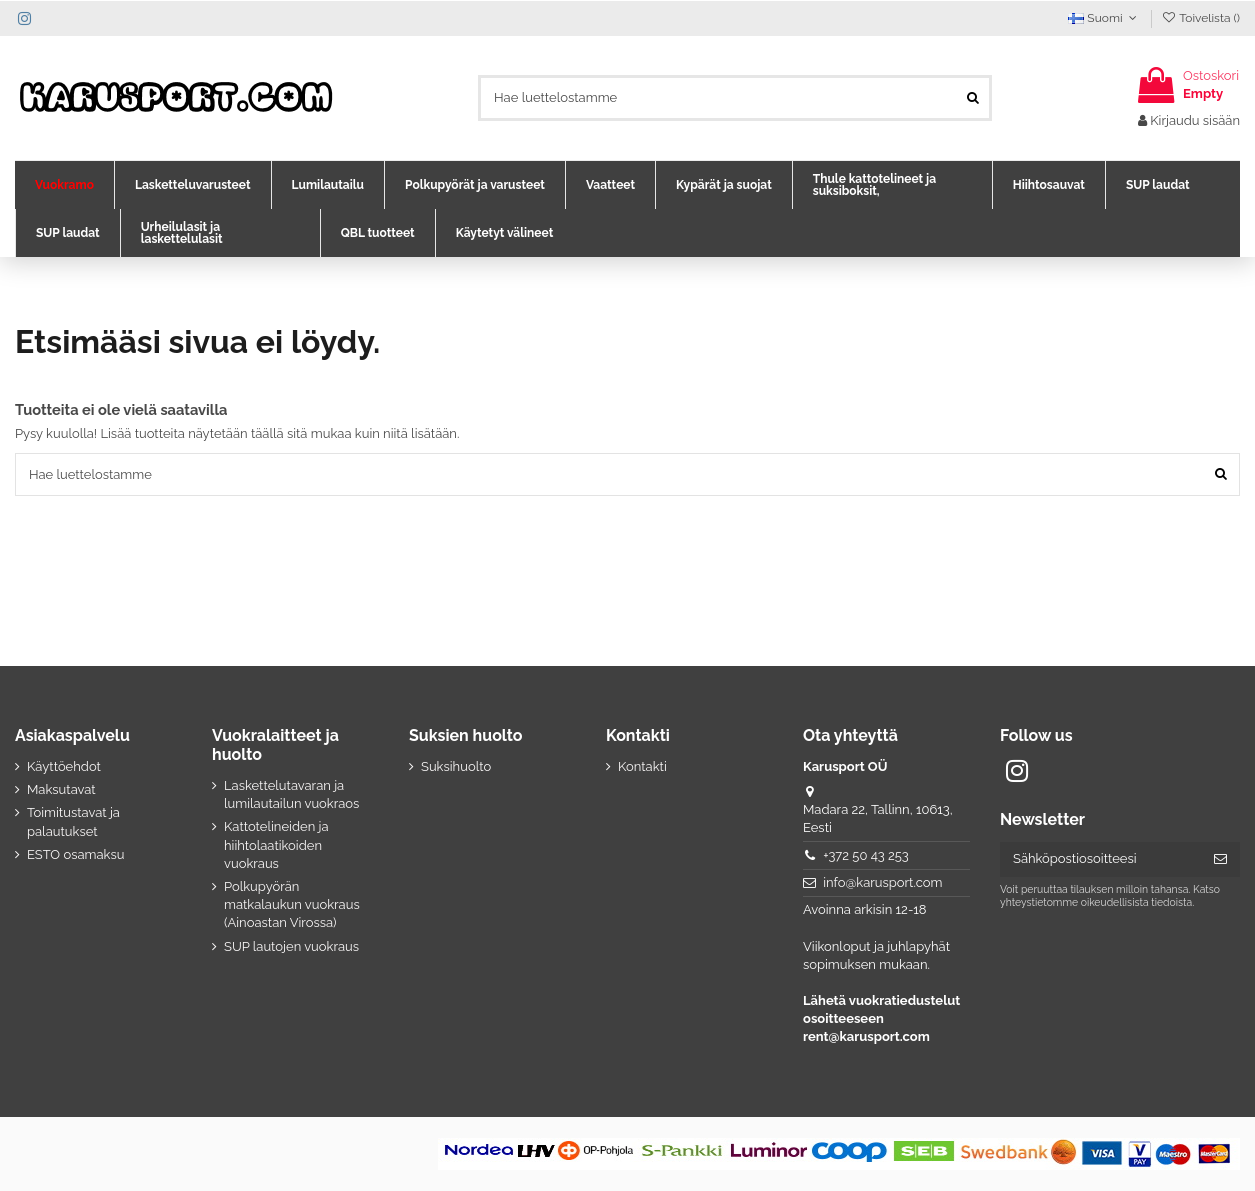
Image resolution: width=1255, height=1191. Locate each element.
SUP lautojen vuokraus (291, 946)
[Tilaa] (1220, 859)
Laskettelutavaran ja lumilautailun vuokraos (291, 794)
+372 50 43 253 (866, 855)
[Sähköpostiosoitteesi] (1100, 859)
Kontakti (642, 766)
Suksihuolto (456, 766)
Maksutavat (61, 789)
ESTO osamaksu (75, 854)
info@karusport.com (882, 882)
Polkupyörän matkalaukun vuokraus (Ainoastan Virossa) (292, 904)
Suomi (1104, 18)
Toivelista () (1200, 18)
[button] (64, 185)
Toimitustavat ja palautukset (73, 821)
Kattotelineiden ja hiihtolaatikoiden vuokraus (276, 844)
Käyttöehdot (64, 766)
